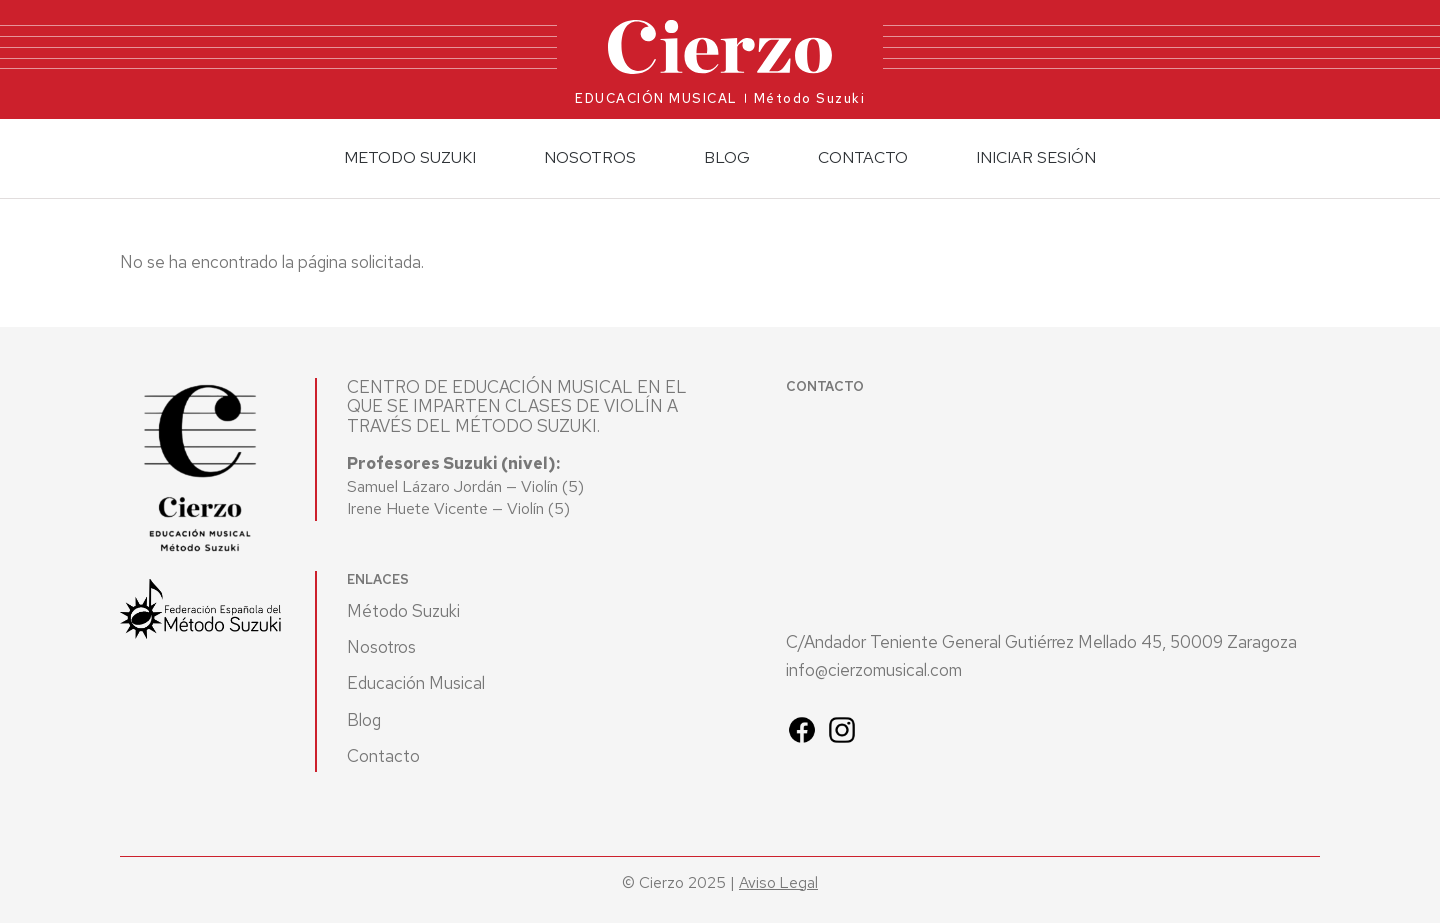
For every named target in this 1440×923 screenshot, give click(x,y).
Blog (727, 157)
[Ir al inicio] (720, 47)
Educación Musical (416, 683)
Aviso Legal (778, 882)
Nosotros (381, 647)
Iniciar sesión (1036, 157)
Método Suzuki (403, 611)
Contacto (863, 157)
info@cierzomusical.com (874, 671)
